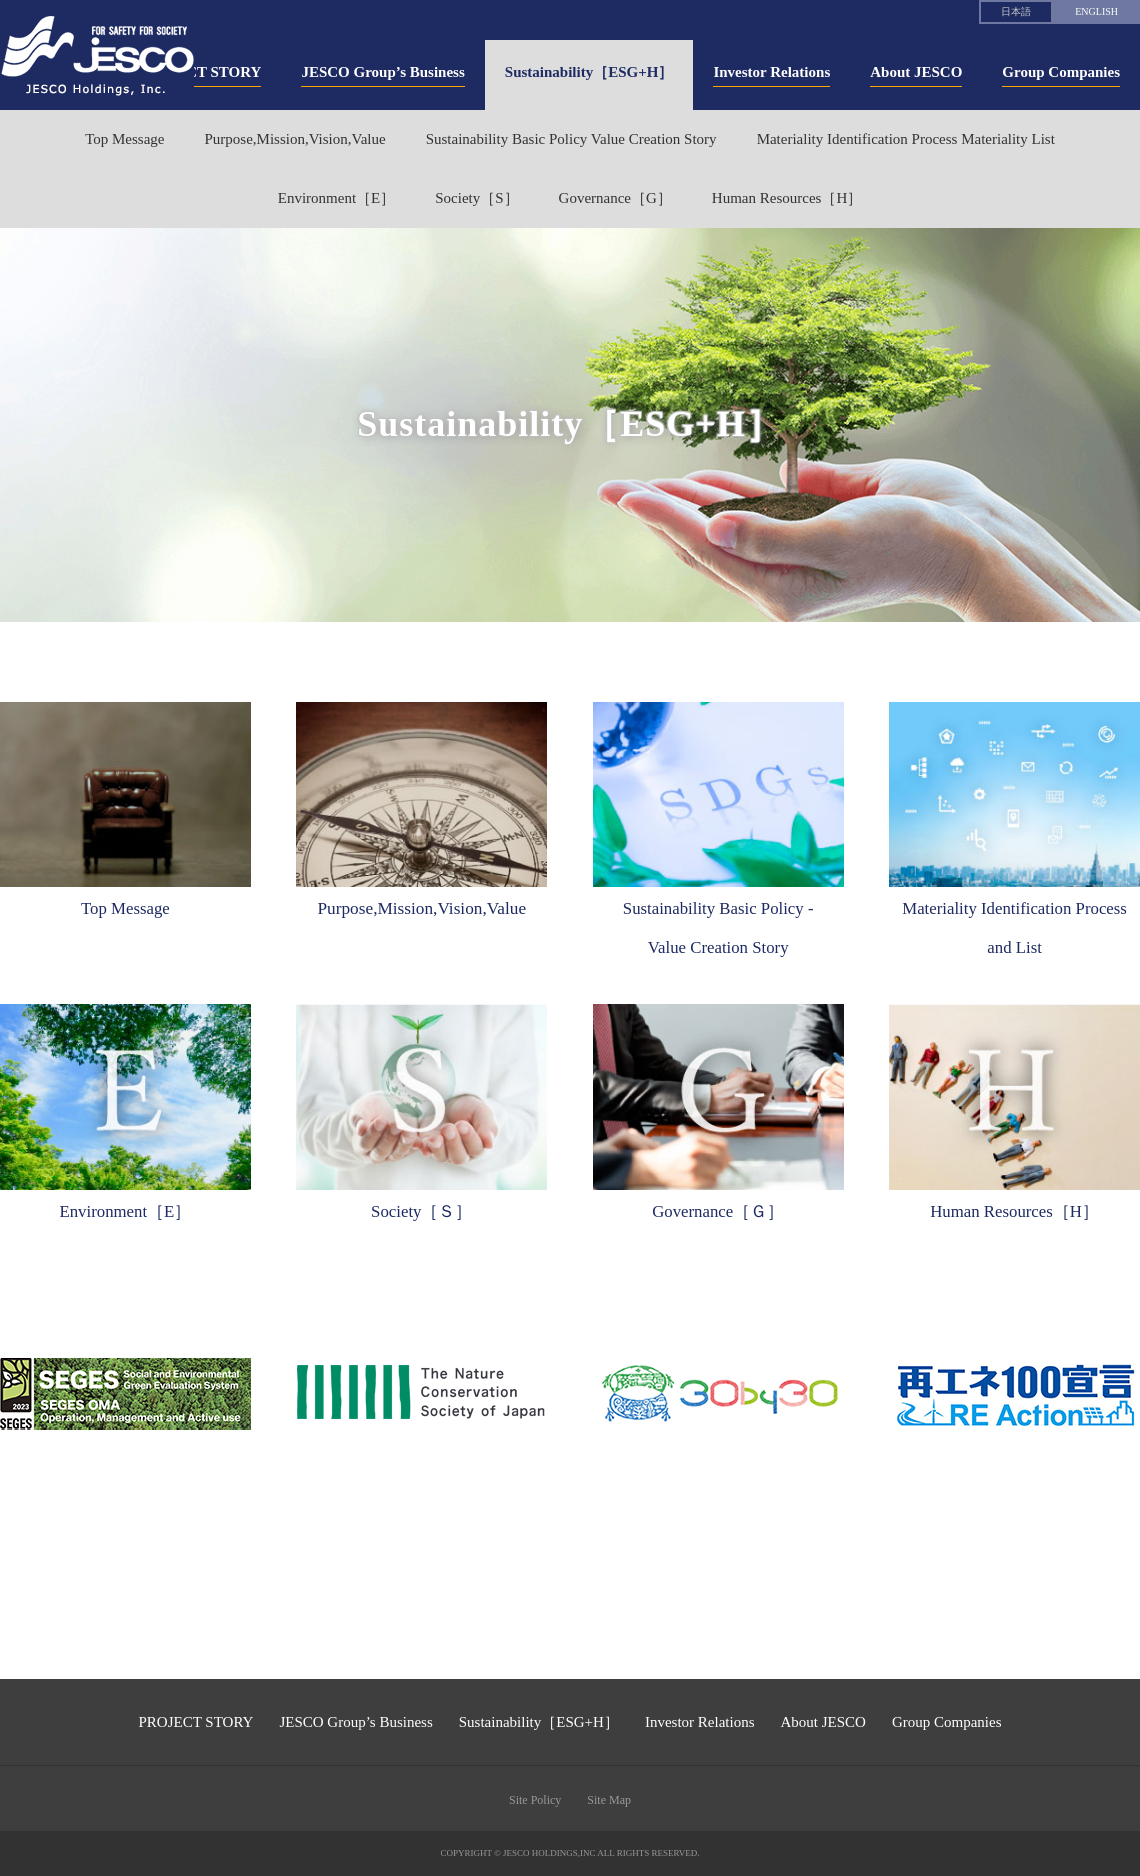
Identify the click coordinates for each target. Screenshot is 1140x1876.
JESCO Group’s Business (355, 1722)
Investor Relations (700, 1722)
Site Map (609, 1800)
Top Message (124, 139)
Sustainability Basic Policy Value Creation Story (571, 139)
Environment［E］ (336, 198)
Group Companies (947, 1722)
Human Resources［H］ (787, 198)
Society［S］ (476, 198)
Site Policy (535, 1800)
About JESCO (822, 1722)
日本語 (1016, 11)
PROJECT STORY (196, 1722)
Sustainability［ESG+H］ (539, 1722)
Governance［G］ (615, 198)
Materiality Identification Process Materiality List (906, 139)
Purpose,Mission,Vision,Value (294, 139)
